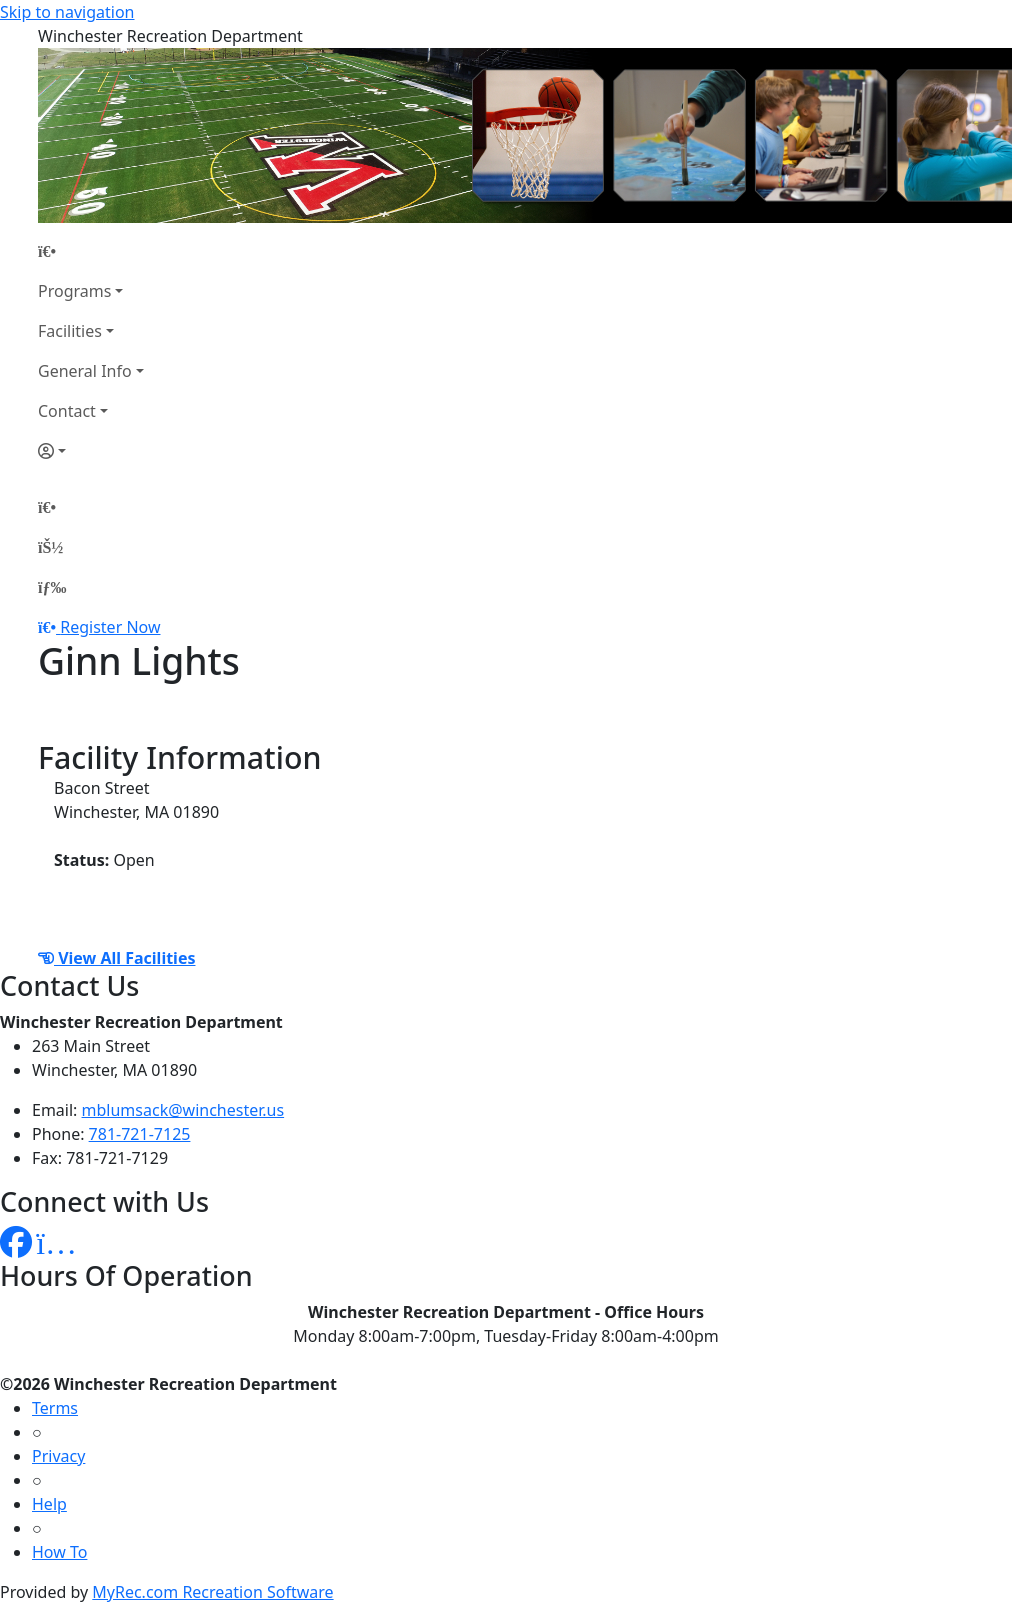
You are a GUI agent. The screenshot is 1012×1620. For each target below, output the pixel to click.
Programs (74, 291)
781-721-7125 (140, 1134)
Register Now (110, 627)
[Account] (91, 451)
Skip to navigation (67, 12)
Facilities (70, 331)
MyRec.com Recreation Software (212, 1592)
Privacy (58, 1456)
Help (49, 1504)
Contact (67, 411)
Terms (55, 1408)
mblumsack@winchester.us (183, 1110)
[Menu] (52, 587)
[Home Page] (91, 251)
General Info (85, 371)
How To (59, 1552)
